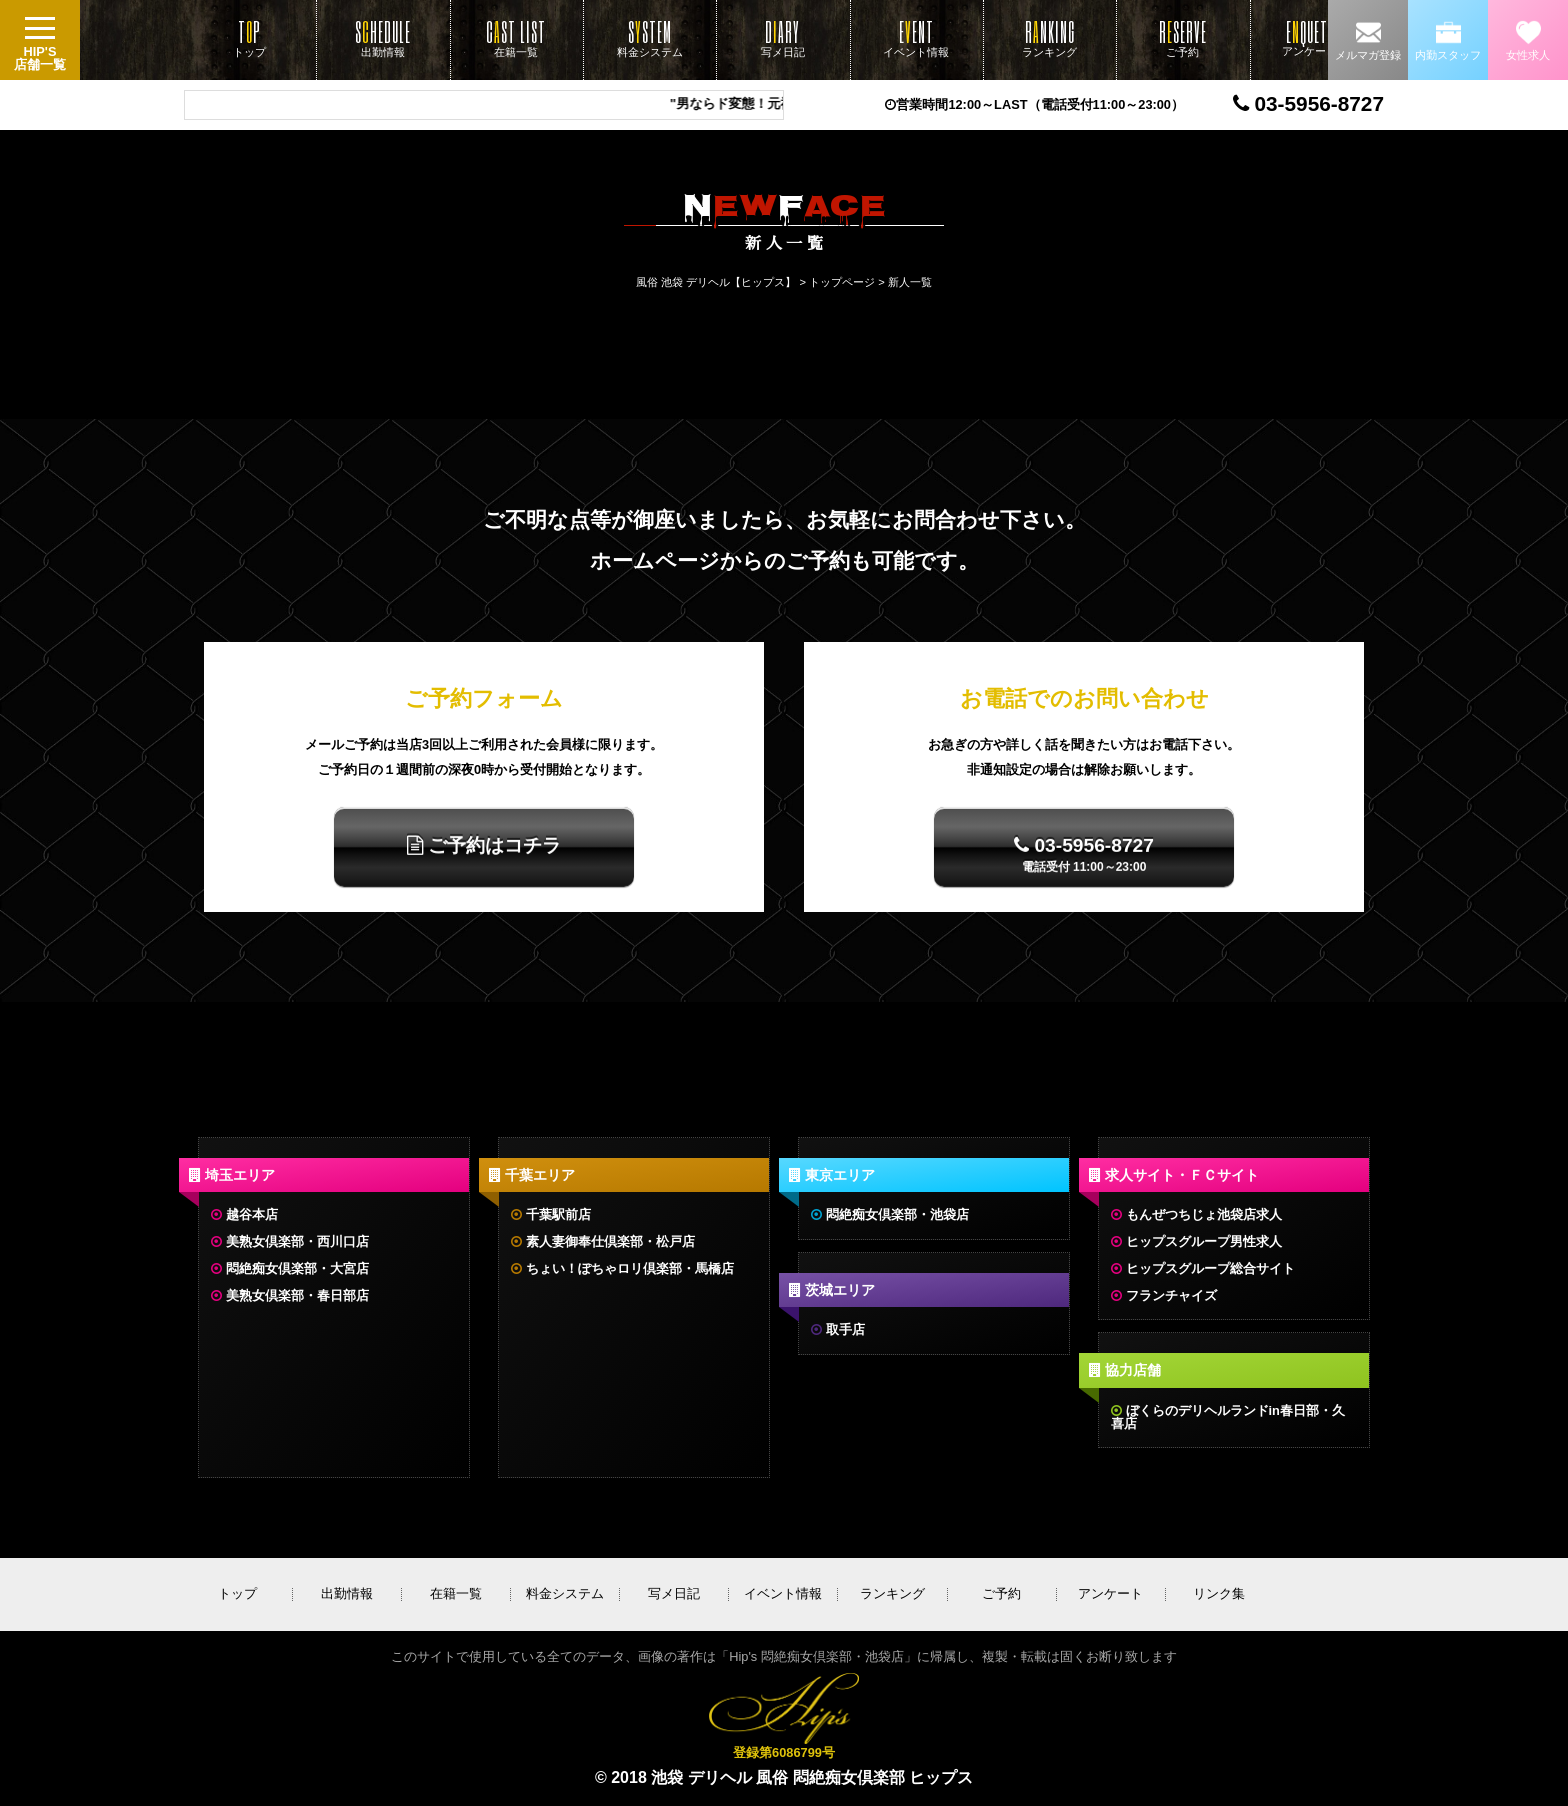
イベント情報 (916, 38)
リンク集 (1219, 1593)
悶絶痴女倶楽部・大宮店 (297, 1268)
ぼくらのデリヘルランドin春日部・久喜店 (1228, 1417)
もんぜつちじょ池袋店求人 (1204, 1214)
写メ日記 (783, 38)
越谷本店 (252, 1214)
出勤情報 (383, 38)
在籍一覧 (516, 38)
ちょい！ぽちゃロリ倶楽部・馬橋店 (630, 1268)
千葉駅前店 (558, 1214)
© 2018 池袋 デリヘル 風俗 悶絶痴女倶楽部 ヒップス (784, 1777)
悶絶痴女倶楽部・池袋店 (897, 1214)
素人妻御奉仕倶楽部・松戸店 (610, 1241)
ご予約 (1183, 38)
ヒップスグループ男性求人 (1204, 1241)
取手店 (845, 1329)
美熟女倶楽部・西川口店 (297, 1241)
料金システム (650, 38)
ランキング (1049, 38)
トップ (249, 38)
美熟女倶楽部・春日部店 (297, 1295)
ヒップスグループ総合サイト (1210, 1268)
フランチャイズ (1171, 1295)
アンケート (1309, 37)
